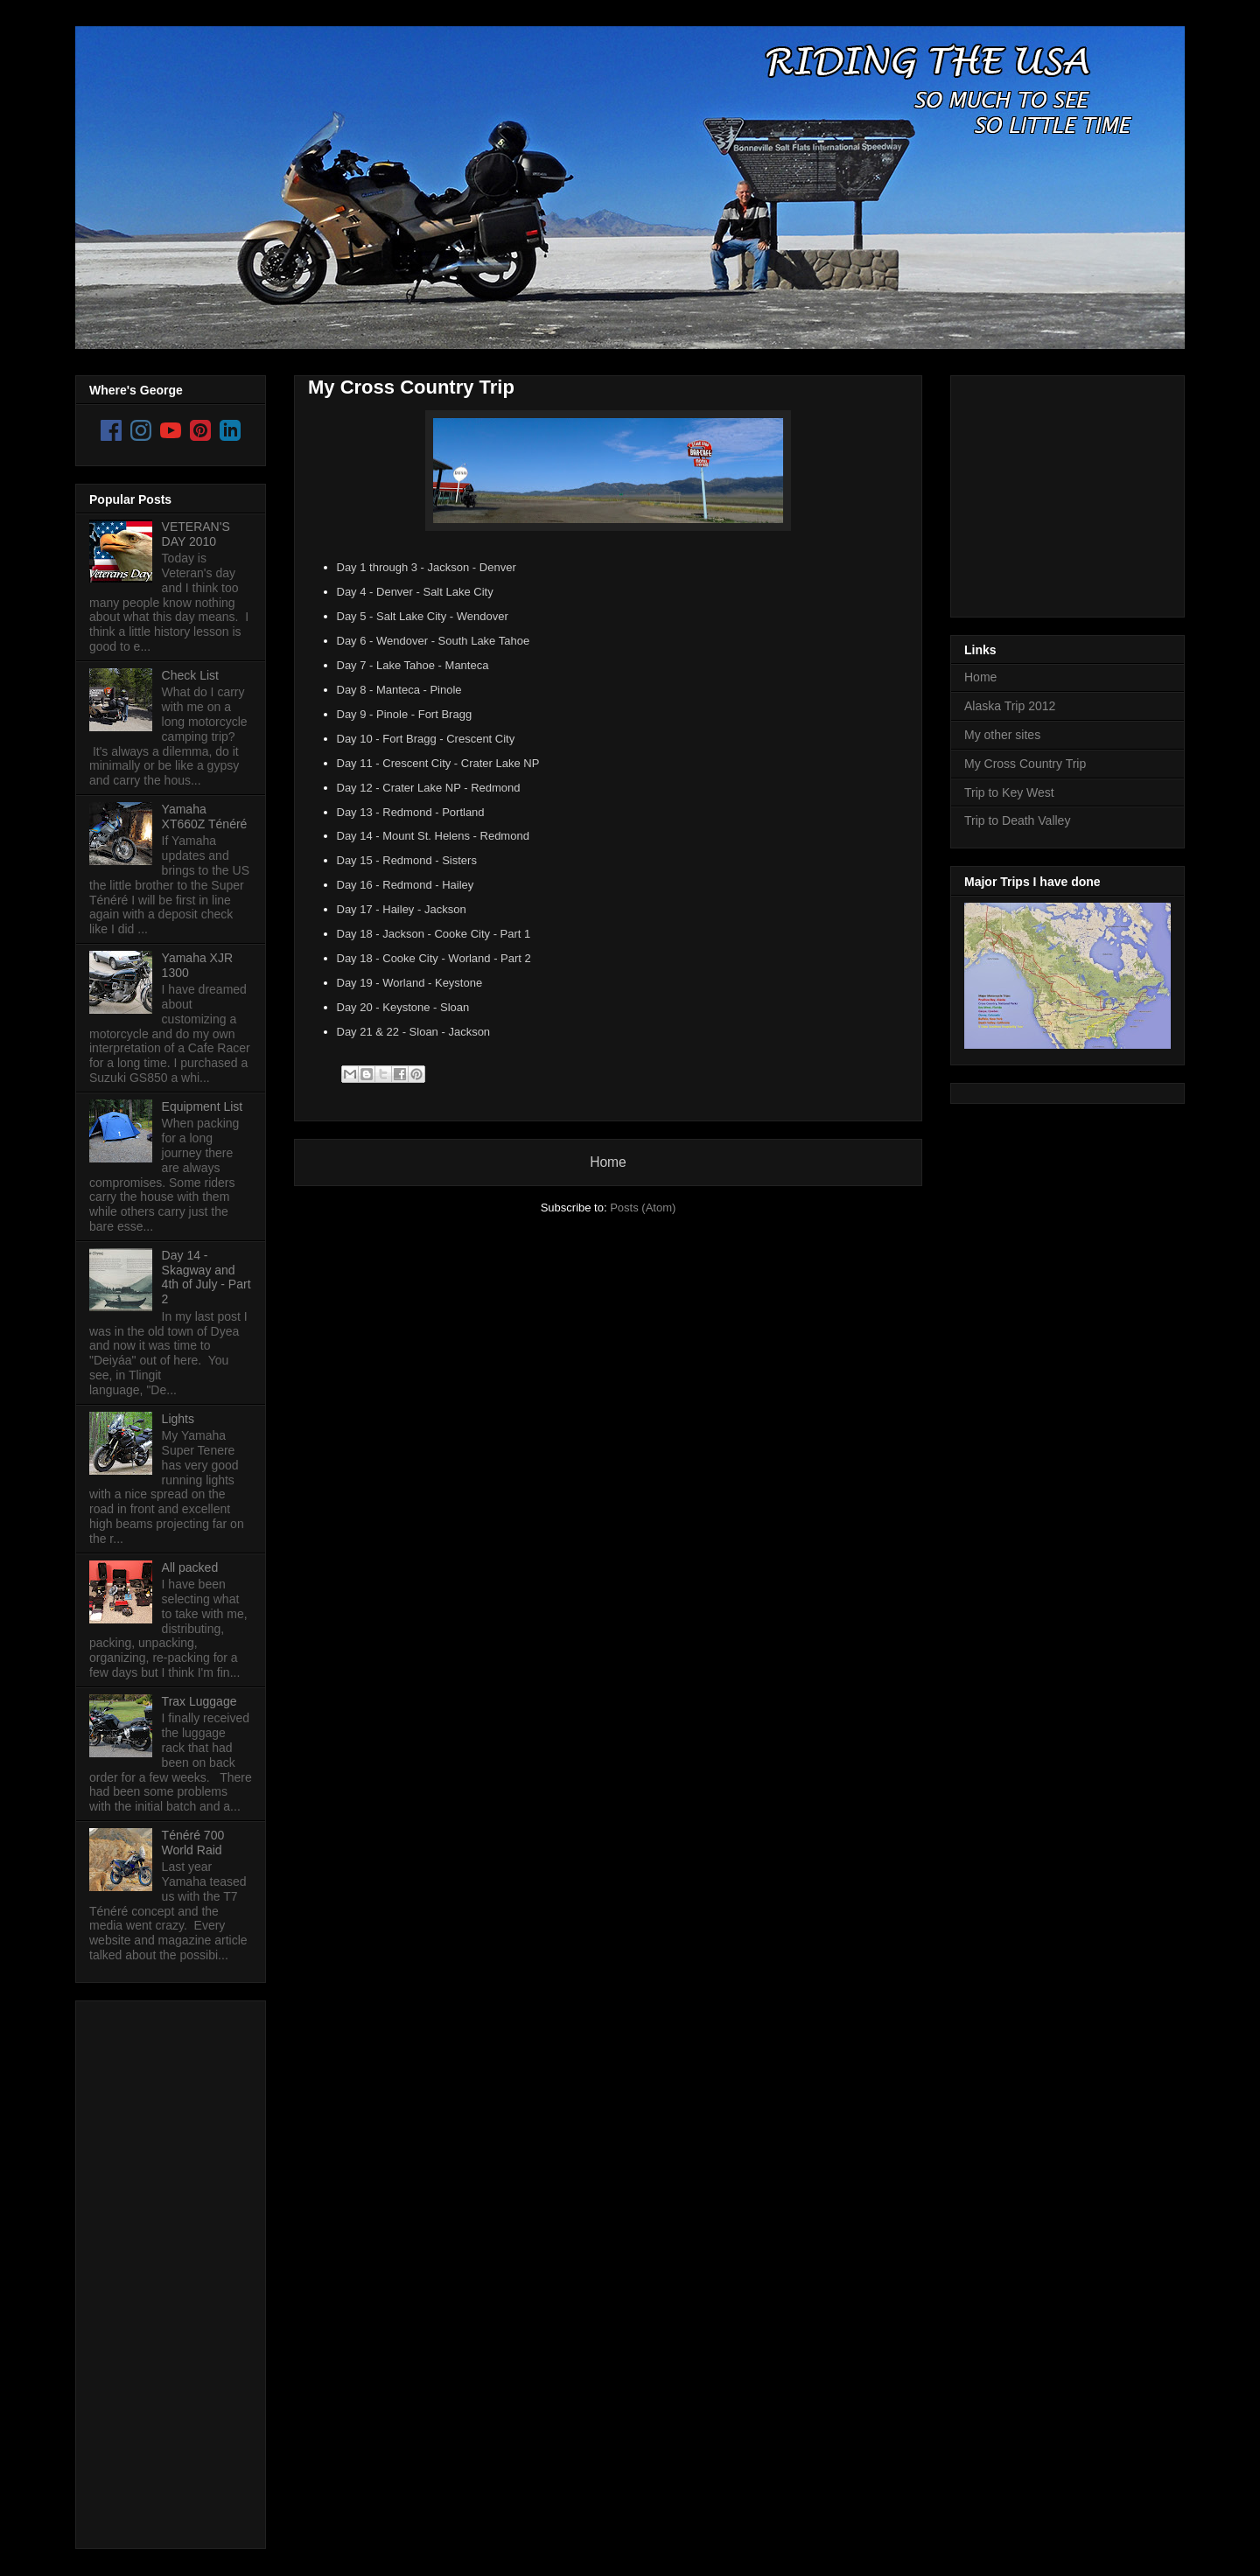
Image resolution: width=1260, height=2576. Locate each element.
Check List (190, 675)
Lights (178, 1419)
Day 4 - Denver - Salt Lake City (415, 591)
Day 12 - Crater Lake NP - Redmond (429, 787)
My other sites (1002, 735)
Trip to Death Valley (1017, 820)
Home (608, 1162)
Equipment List (202, 1106)
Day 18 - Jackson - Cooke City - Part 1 (434, 933)
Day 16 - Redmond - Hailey (405, 884)
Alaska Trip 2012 (1009, 706)
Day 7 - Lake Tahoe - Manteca (413, 665)
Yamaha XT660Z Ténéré (205, 816)
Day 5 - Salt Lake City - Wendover (422, 616)
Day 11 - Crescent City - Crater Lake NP (438, 763)
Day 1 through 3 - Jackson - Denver (426, 567)
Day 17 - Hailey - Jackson (401, 909)
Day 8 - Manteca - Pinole (399, 689)
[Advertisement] (159, 2269)
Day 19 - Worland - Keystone (410, 982)
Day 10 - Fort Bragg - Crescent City (426, 738)
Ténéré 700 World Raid (193, 1842)
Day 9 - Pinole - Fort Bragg (404, 714)
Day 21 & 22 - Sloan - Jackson (414, 1031)
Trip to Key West (1009, 792)
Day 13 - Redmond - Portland (411, 812)
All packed (190, 1567)
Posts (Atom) (643, 1207)
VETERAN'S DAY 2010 (196, 534)
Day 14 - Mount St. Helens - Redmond (433, 835)
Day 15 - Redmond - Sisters (407, 860)
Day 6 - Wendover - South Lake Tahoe (433, 640)
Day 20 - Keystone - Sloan (403, 1007)
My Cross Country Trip (411, 387)
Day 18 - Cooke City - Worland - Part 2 (434, 958)
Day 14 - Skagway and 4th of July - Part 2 (206, 1277)
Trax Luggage (199, 1701)
